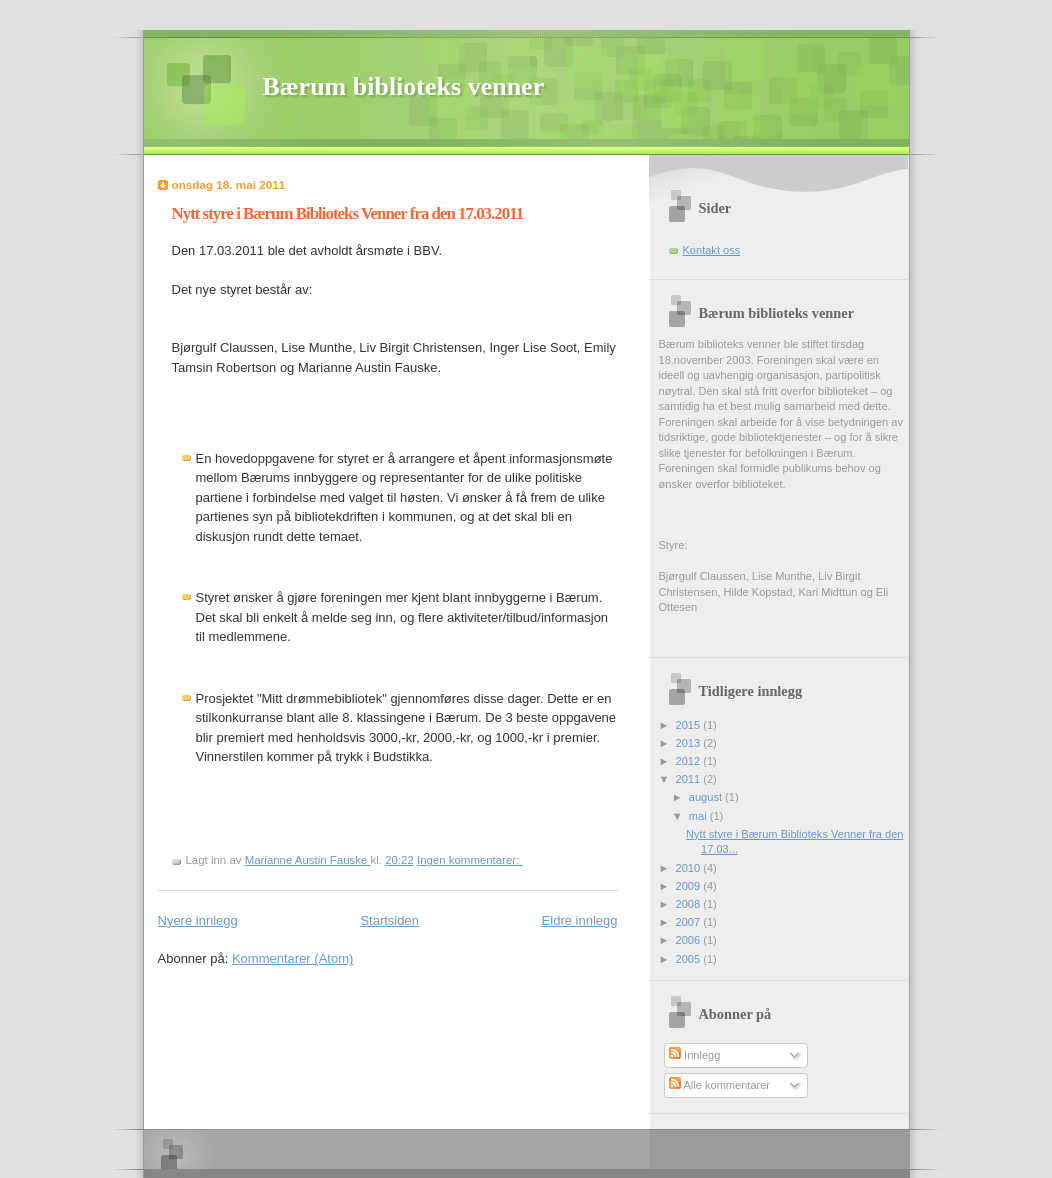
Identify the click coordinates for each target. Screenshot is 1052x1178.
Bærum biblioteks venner (404, 86)
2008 (690, 904)
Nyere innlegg (198, 920)
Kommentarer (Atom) (292, 958)
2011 (690, 779)
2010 (690, 868)
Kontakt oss (712, 250)
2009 (690, 886)
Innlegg (694, 1055)
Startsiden (389, 920)
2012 (690, 761)
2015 (690, 725)
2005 (690, 959)
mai (699, 816)
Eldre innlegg (580, 920)
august (707, 797)
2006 (690, 940)
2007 (690, 922)
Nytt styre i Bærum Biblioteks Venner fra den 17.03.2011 (348, 213)
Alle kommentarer (719, 1085)
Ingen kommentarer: (470, 860)
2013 (690, 743)
